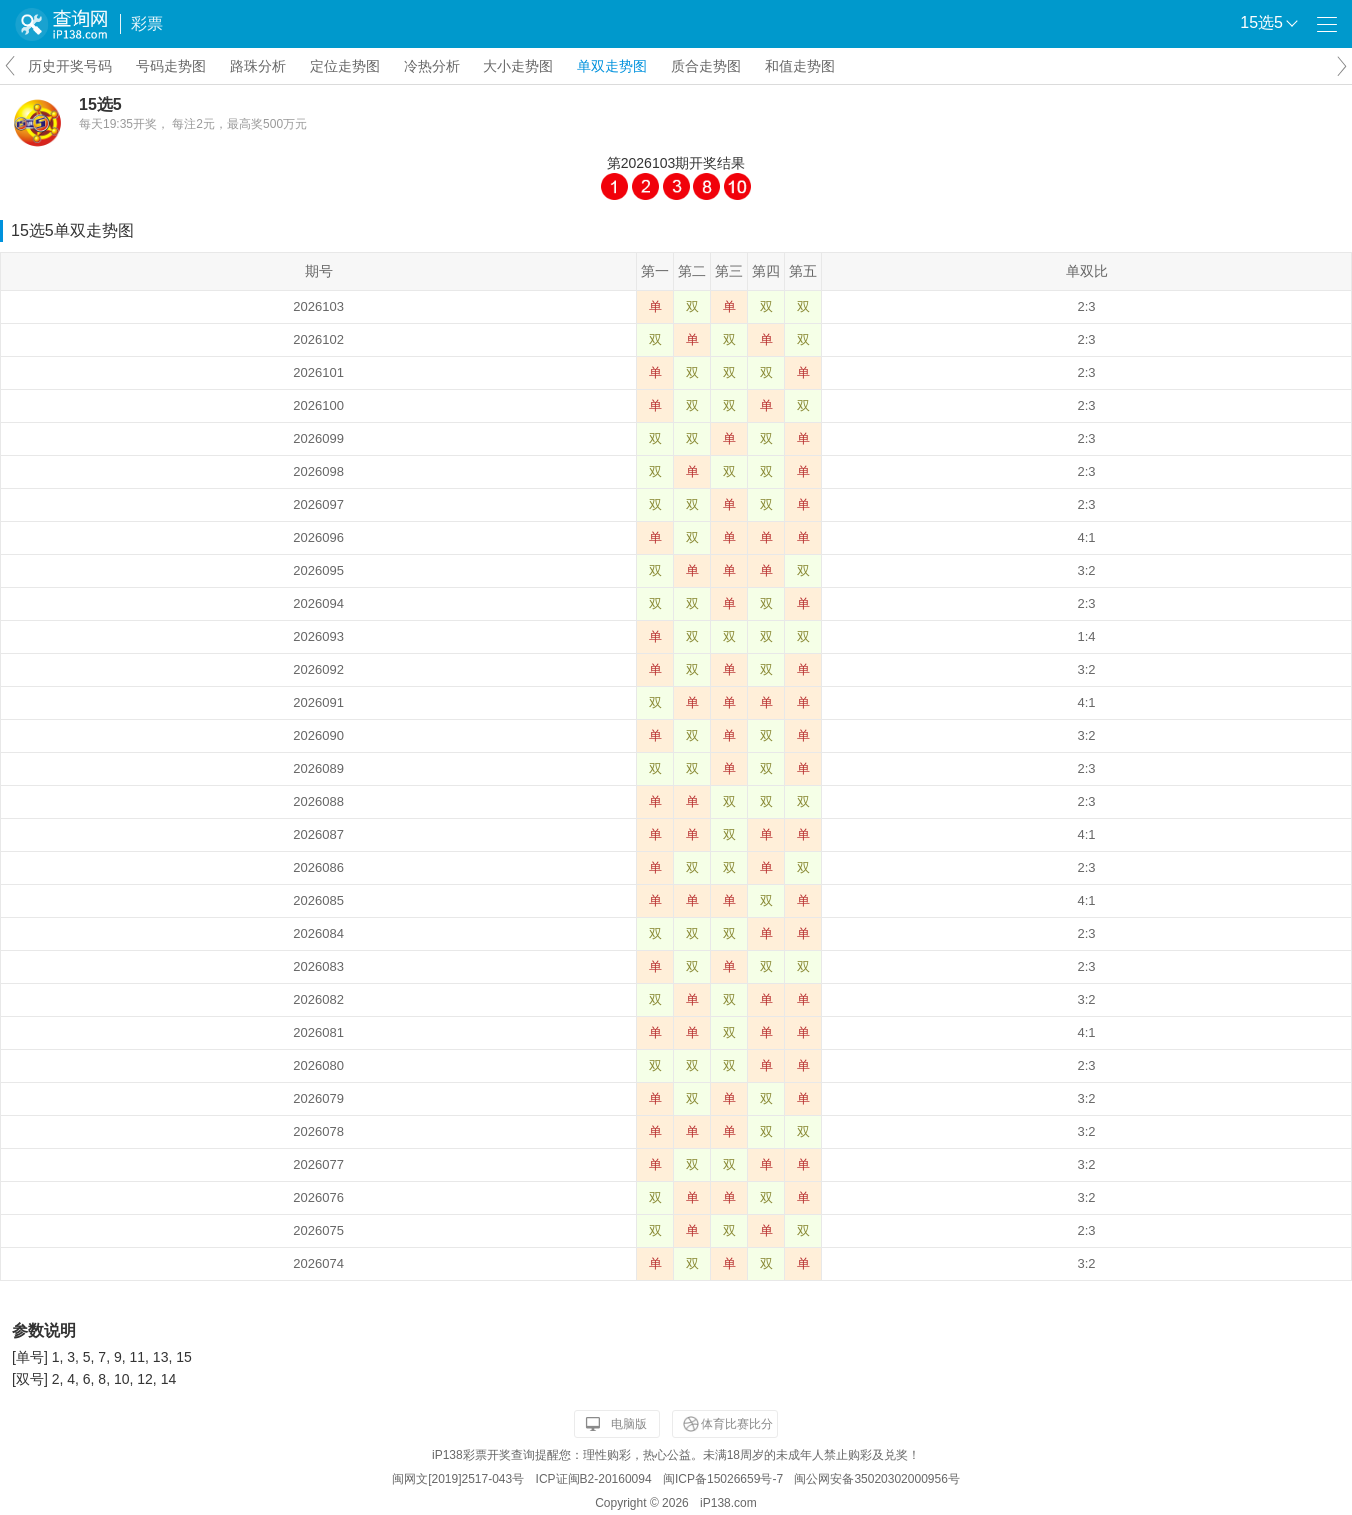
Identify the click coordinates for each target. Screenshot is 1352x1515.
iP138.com (728, 1503)
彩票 (147, 23)
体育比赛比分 (737, 1424)
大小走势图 (518, 66)
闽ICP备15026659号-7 (723, 1479)
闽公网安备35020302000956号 (876, 1479)
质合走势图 (706, 66)
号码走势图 (171, 66)
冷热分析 (432, 66)
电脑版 (629, 1424)
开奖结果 (717, 163)
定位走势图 (345, 66)
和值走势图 (800, 66)
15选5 (100, 104)
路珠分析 (258, 66)
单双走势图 (612, 66)
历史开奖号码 (70, 66)
